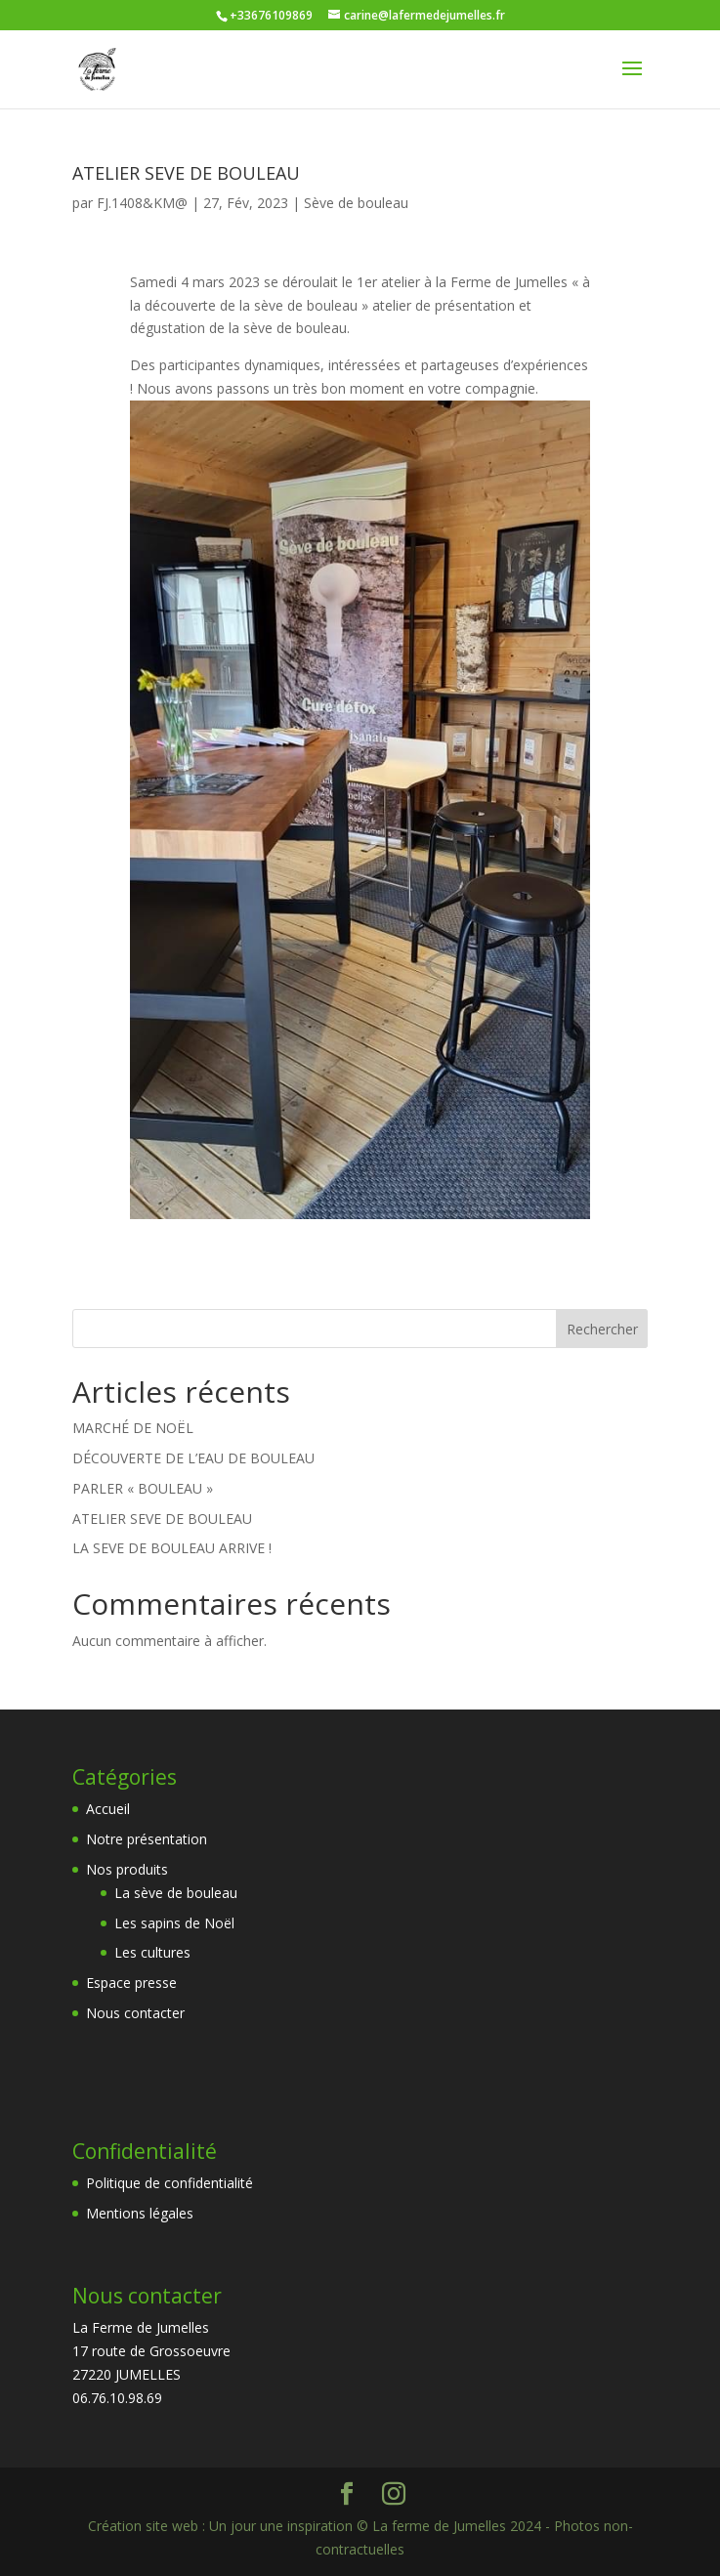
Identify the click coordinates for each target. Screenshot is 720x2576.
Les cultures (152, 1952)
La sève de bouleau (175, 1892)
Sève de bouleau (356, 202)
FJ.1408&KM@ (142, 202)
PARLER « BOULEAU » (142, 1488)
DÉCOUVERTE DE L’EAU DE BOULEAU (193, 1458)
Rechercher (602, 1329)
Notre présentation (146, 1839)
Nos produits (127, 1869)
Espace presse (131, 1982)
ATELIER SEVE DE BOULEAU (186, 173)
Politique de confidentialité (169, 2183)
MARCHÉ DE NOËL (132, 1427)
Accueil (108, 1808)
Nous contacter (135, 2013)
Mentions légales (139, 2213)
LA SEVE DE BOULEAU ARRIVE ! (172, 1548)
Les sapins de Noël (174, 1923)
